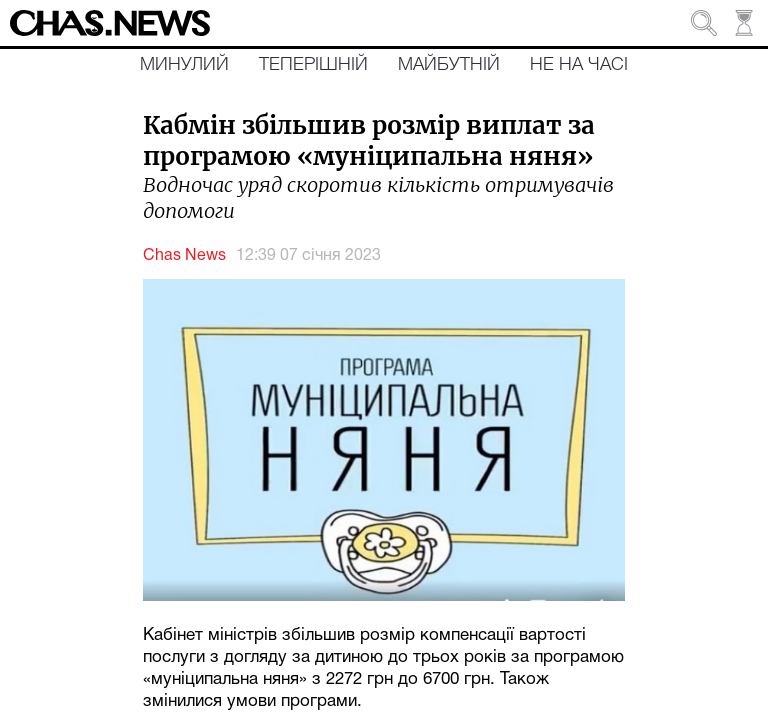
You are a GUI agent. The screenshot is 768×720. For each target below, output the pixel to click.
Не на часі (579, 65)
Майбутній (449, 65)
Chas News (184, 256)
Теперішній (313, 65)
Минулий (184, 65)
